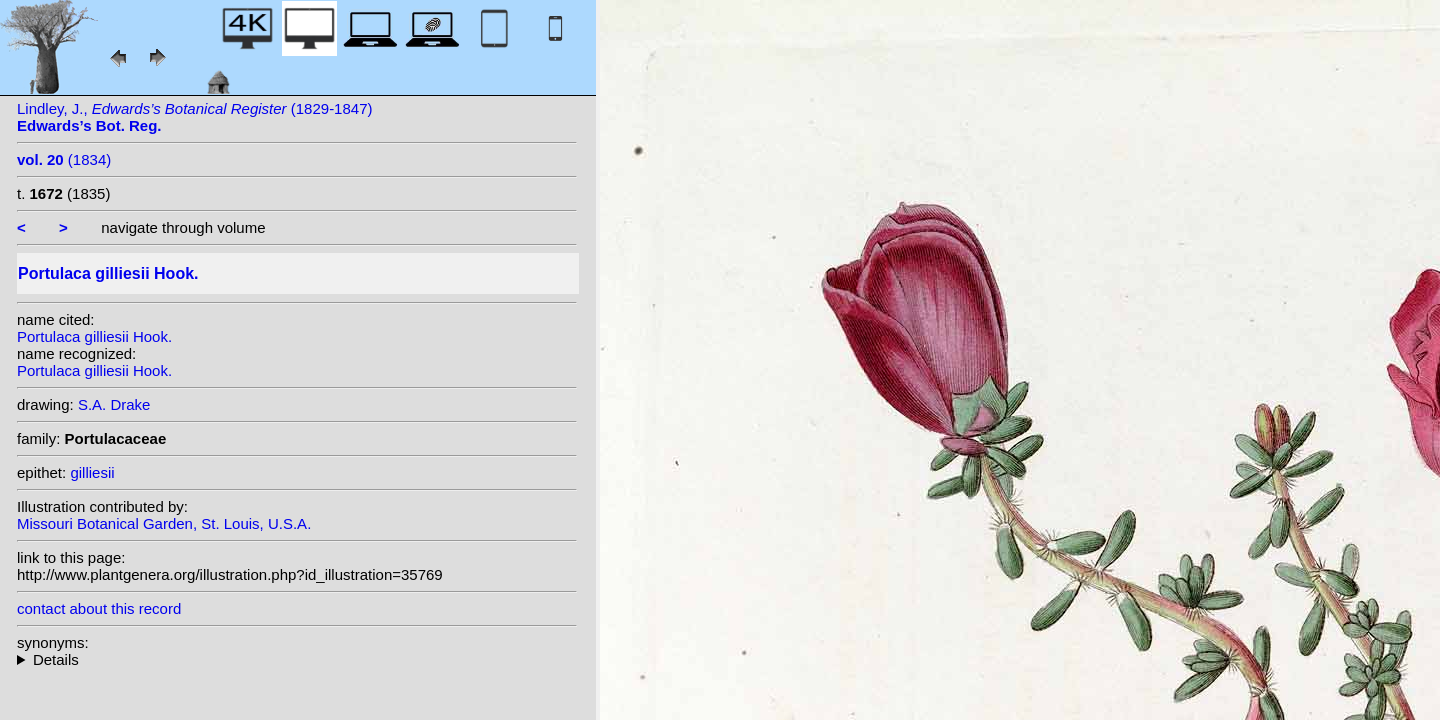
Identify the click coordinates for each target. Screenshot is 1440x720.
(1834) (64, 159)
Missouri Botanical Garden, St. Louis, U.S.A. (164, 523)
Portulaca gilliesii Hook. (94, 336)
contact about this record (99, 608)
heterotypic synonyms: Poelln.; (297, 659)
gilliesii (92, 472)
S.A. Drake (114, 404)
